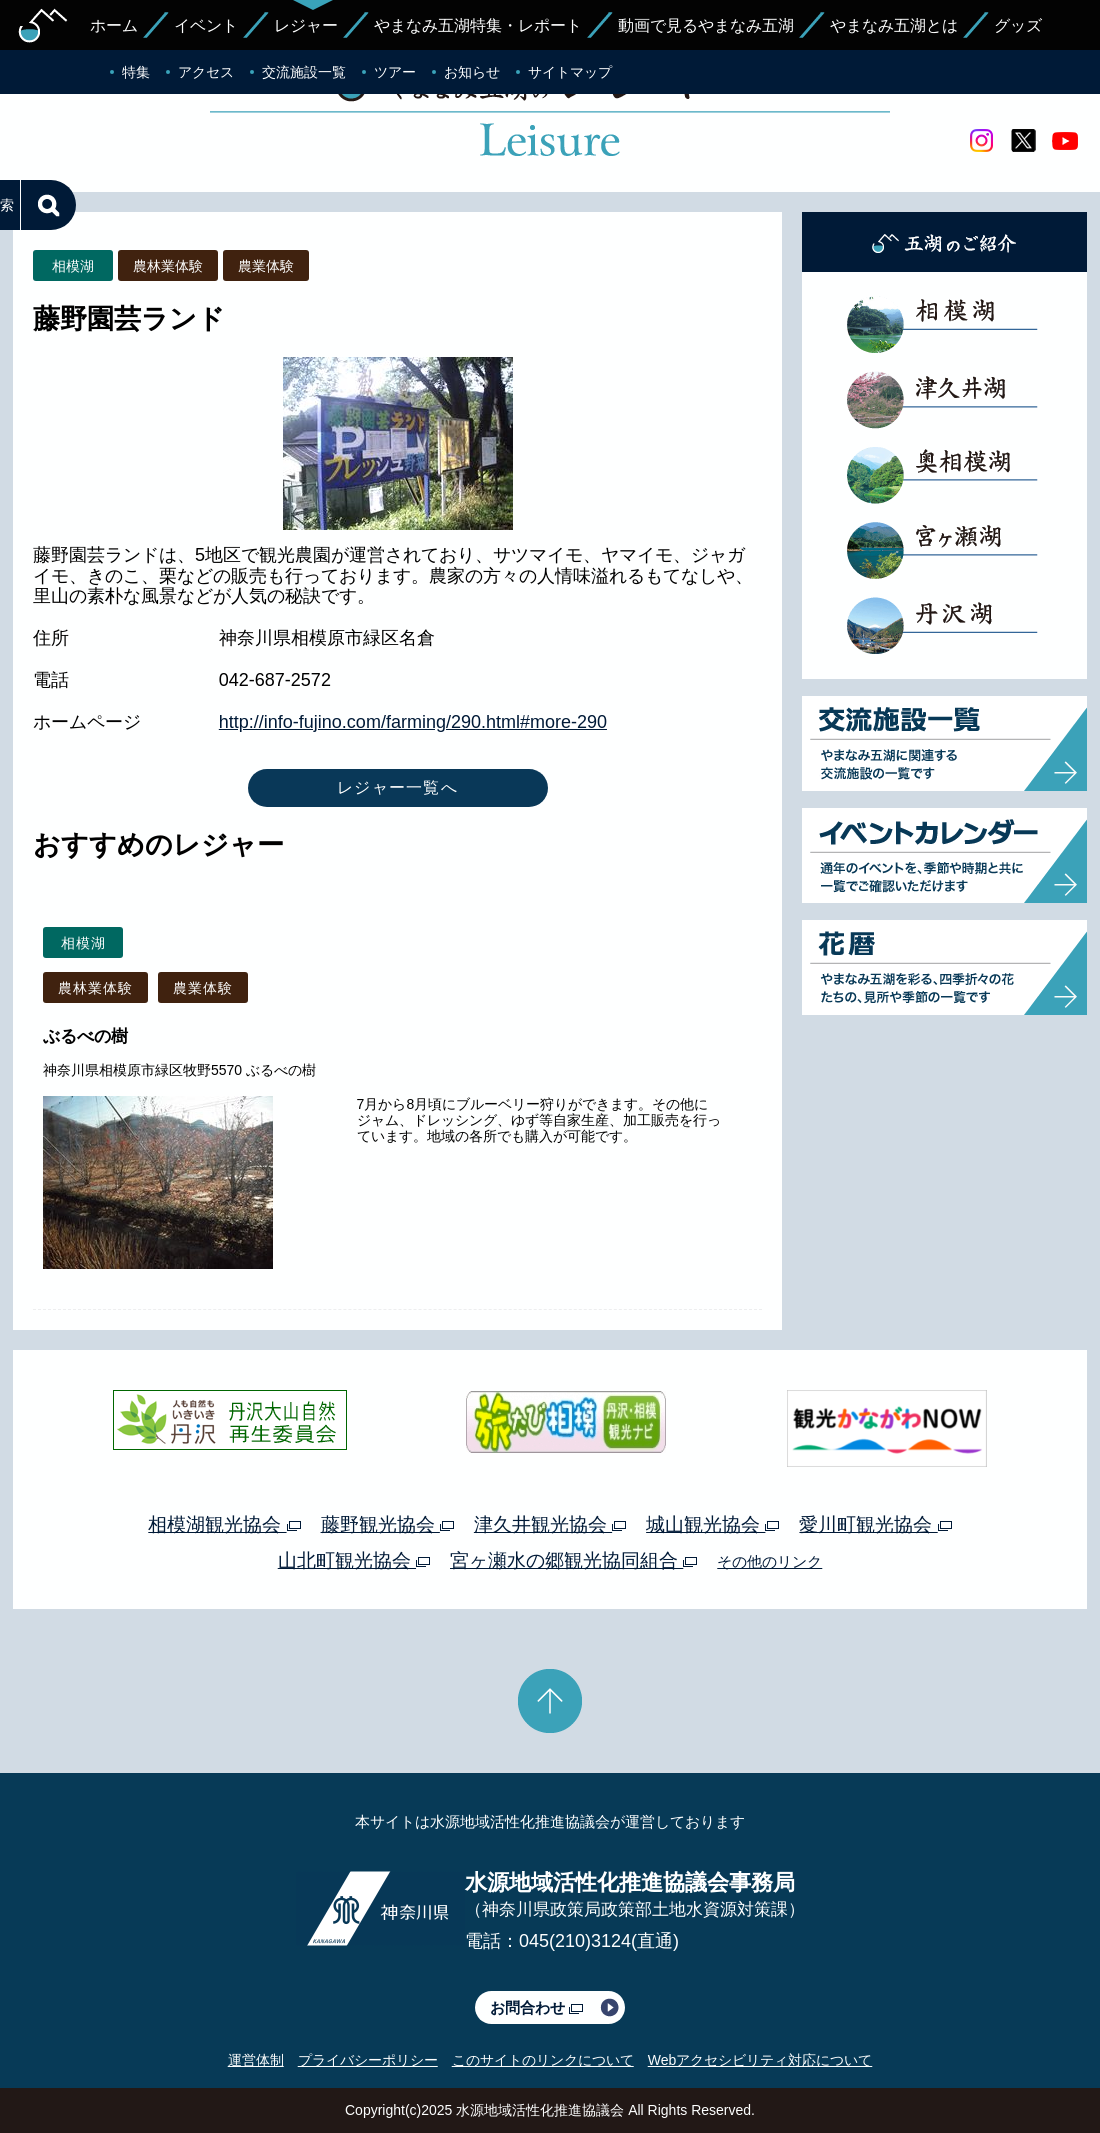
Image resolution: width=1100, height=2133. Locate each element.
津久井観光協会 (550, 1524)
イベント (206, 25)
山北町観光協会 (354, 1560)
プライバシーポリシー (368, 2060)
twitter (1023, 141)
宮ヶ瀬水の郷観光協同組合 (573, 1560)
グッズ (1018, 25)
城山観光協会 (712, 1524)
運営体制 (256, 2060)
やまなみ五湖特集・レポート (478, 25)
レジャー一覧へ (397, 787)
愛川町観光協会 (875, 1524)
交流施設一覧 (304, 72)
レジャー (306, 25)
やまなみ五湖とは (894, 25)
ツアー (395, 72)
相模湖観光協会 (224, 1524)
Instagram (981, 141)
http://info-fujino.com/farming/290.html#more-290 (413, 722)
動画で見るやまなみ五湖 (706, 25)
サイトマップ (570, 72)
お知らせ (472, 72)
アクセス (206, 72)
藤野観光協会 (387, 1524)
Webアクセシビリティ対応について (760, 2060)
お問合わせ (536, 2007)
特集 (136, 72)
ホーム (114, 25)
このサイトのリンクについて (543, 2060)
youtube (1065, 141)
